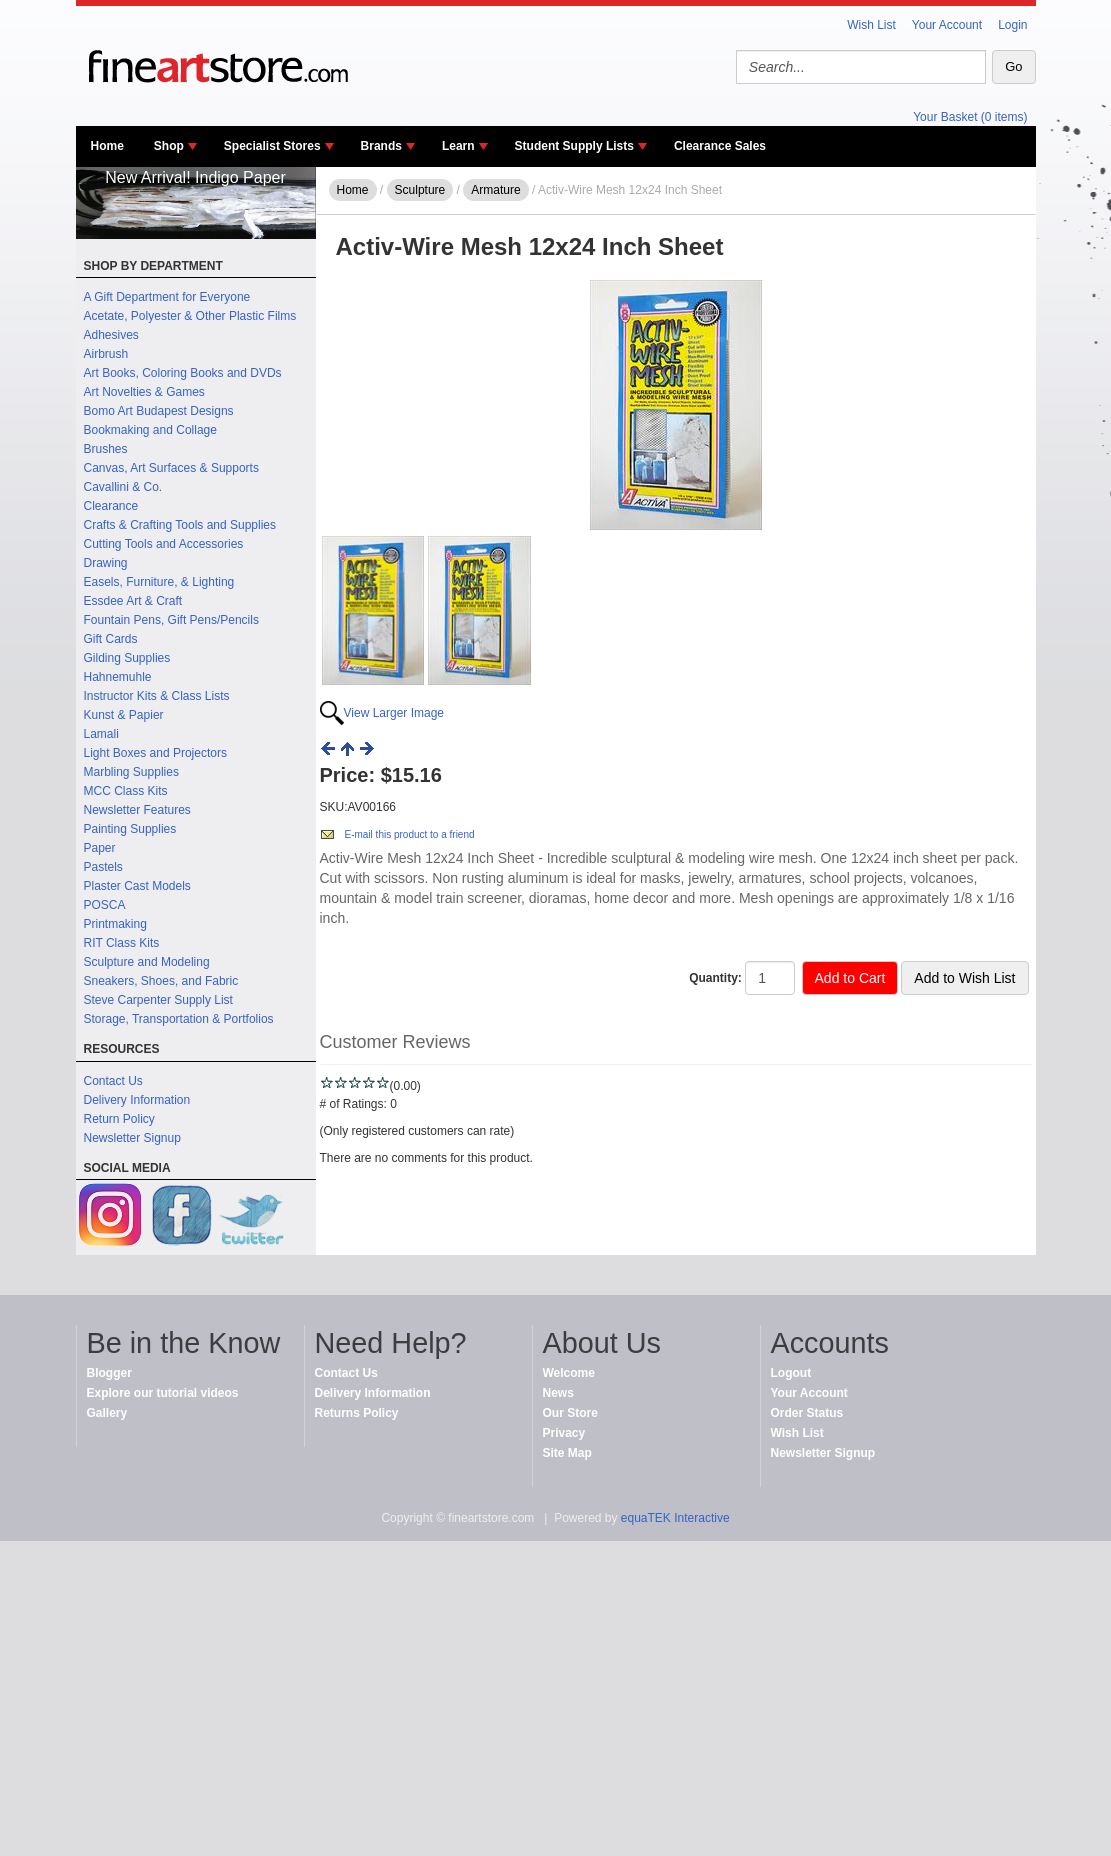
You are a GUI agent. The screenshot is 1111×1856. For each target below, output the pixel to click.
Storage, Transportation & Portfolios (179, 1019)
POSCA (105, 905)
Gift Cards (111, 639)
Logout (791, 1373)
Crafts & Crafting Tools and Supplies (180, 525)
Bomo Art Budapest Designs (159, 411)
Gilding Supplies (127, 658)
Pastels (103, 867)
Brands (381, 146)
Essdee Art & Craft (133, 601)
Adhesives (111, 335)
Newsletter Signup (132, 1138)
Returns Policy (357, 1413)
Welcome (569, 1373)
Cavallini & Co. (123, 487)
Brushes (106, 449)
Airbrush (106, 354)
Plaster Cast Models (137, 886)
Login (1012, 25)
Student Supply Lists (574, 146)
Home (107, 146)
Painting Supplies (130, 829)
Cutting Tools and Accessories (164, 544)
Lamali (101, 734)
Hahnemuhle (118, 677)
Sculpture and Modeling (147, 962)
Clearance (111, 506)
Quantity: (715, 978)
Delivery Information (137, 1100)
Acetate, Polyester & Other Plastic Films (190, 316)
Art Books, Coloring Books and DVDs (183, 373)
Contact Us (113, 1081)
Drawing (106, 563)
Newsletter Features (137, 810)
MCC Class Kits (126, 791)
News (558, 1393)
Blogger (109, 1373)
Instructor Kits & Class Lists (157, 696)
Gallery (107, 1413)
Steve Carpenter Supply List (158, 1000)
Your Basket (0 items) (970, 117)
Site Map (567, 1453)
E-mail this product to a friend (410, 834)
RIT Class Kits (122, 943)
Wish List (871, 25)
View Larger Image (394, 713)
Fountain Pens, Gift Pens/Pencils (171, 620)
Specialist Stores (272, 146)
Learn (458, 146)
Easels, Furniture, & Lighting (159, 582)
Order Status (807, 1413)
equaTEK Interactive (675, 1518)
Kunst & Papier (124, 715)
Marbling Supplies (131, 772)
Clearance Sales (720, 146)
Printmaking (115, 924)
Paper (100, 848)
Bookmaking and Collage (150, 430)
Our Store (570, 1413)
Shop (169, 146)
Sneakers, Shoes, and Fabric (161, 981)
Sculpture (420, 190)
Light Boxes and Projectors (155, 753)
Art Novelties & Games (144, 392)
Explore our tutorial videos (163, 1393)
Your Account (947, 25)
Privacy (564, 1433)
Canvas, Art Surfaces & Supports (171, 468)
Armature (495, 190)
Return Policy (119, 1119)
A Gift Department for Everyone (167, 297)
